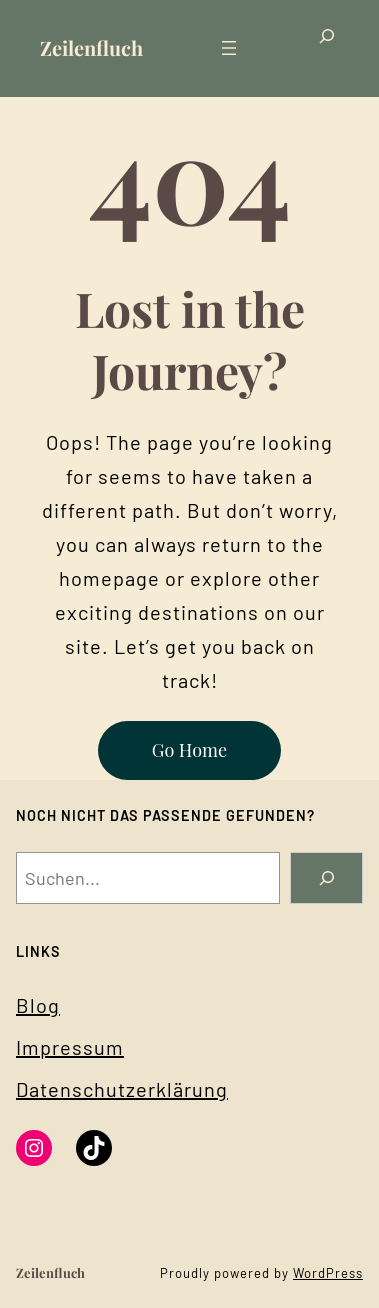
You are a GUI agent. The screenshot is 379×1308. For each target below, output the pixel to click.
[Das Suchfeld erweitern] (327, 48)
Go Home (189, 750)
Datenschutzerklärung (122, 1089)
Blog (38, 1005)
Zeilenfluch (91, 47)
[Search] (326, 877)
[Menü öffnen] (229, 48)
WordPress (328, 1273)
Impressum (70, 1047)
